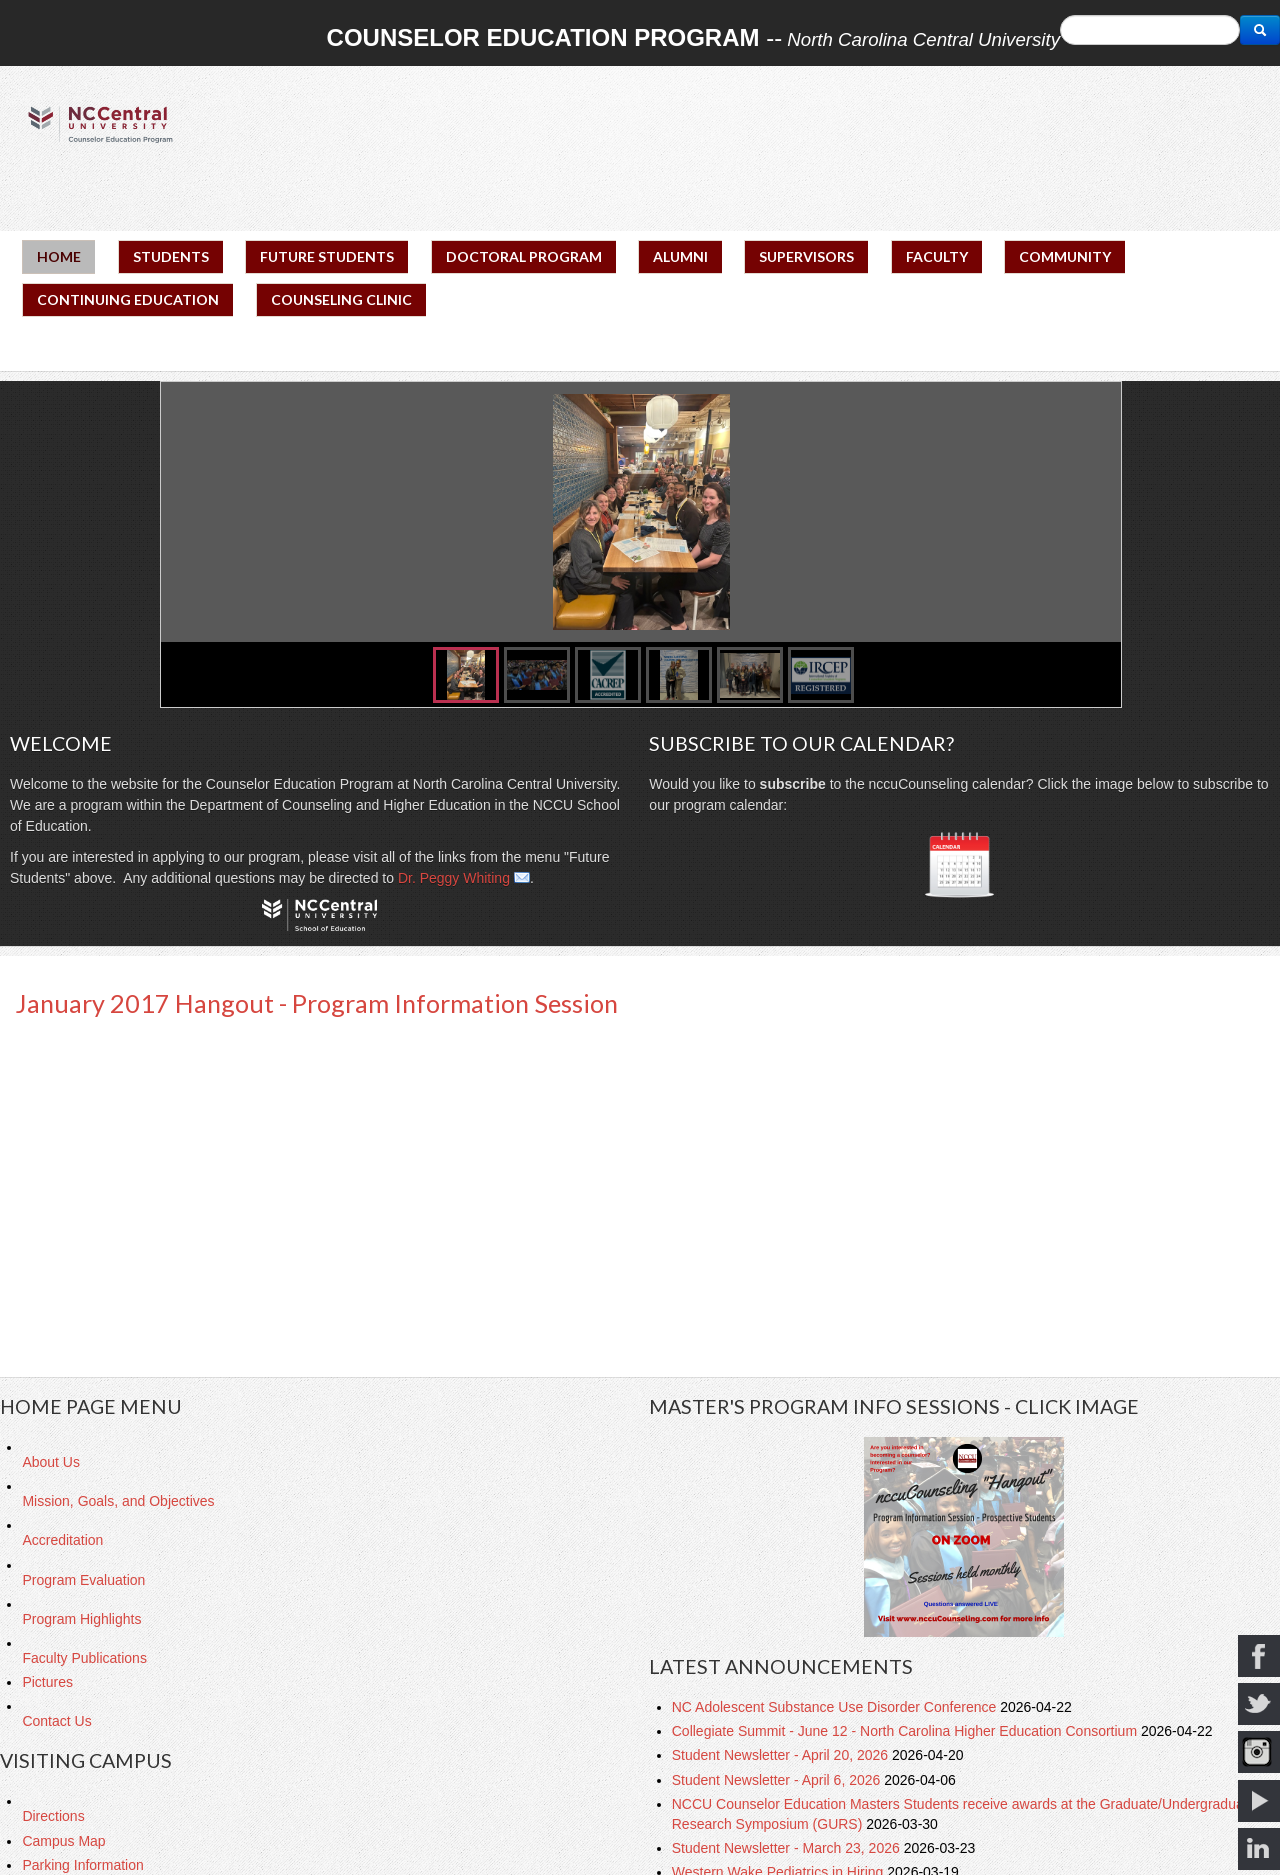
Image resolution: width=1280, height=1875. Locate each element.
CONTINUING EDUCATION (128, 299)
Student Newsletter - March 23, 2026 (788, 1848)
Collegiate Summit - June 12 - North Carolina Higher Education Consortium (906, 1731)
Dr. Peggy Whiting (454, 878)
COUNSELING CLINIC (341, 299)
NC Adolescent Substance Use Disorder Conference (836, 1707)
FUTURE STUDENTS (327, 256)
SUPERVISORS (806, 256)
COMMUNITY (1065, 256)
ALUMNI (680, 256)
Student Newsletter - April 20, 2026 (782, 1755)
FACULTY (937, 256)
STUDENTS (171, 256)
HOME (59, 256)
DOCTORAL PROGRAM (524, 256)
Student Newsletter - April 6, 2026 (778, 1780)
